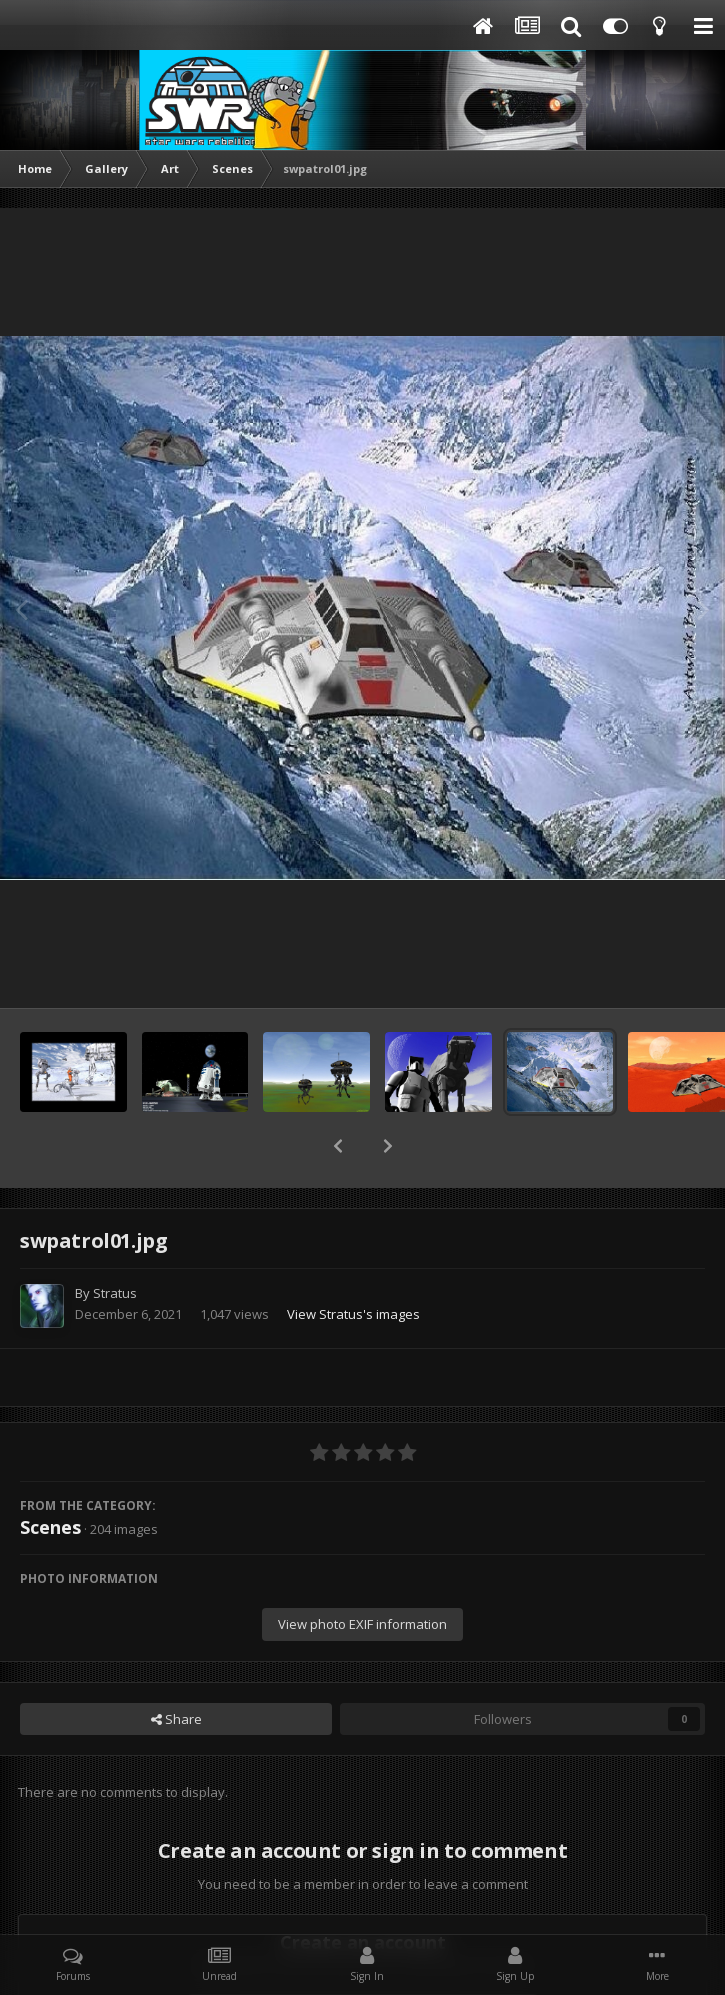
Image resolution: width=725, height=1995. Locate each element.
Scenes (50, 1475)
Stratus (115, 1241)
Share (176, 1667)
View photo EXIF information (362, 1572)
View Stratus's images (353, 1262)
